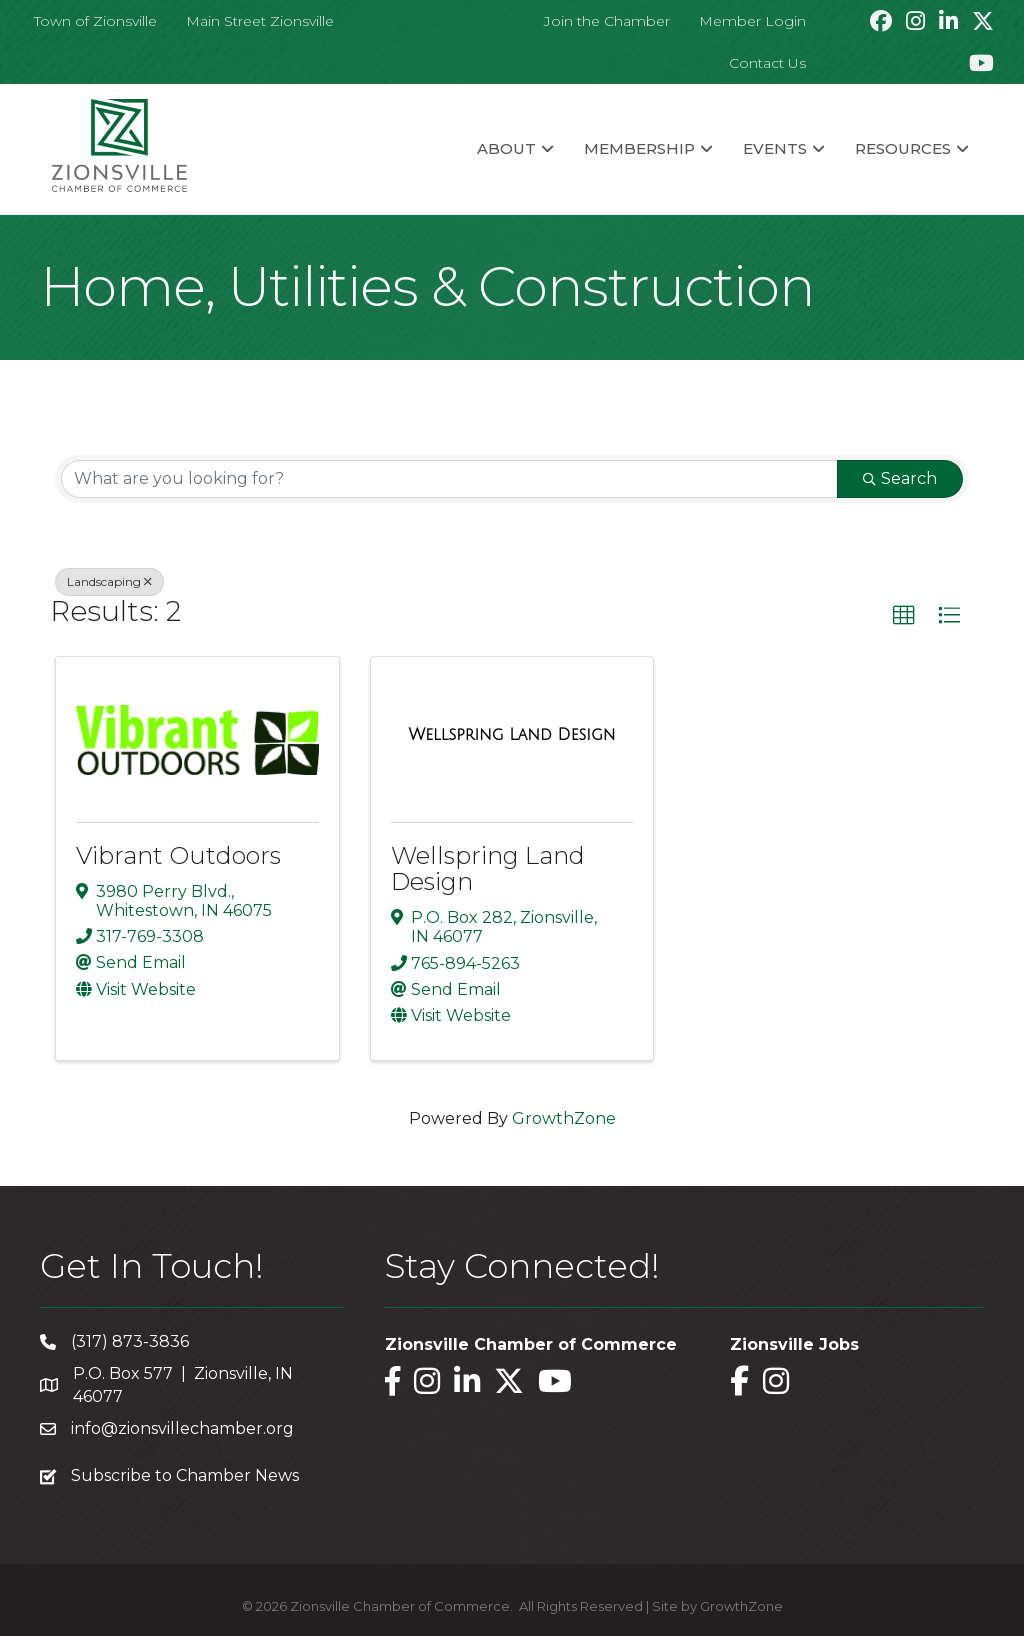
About (506, 148)
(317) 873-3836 (130, 1341)
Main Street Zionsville (260, 21)
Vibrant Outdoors (178, 855)
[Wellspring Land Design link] (512, 735)
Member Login (752, 21)
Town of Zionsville (95, 21)
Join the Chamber (607, 21)
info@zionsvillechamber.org (182, 1428)
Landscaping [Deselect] (109, 581)
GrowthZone (564, 1118)
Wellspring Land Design (488, 868)
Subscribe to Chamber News (185, 1475)
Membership (639, 148)
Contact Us (767, 63)
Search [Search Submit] (900, 478)
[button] (904, 616)
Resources (903, 148)
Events (775, 148)
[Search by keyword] (449, 479)
